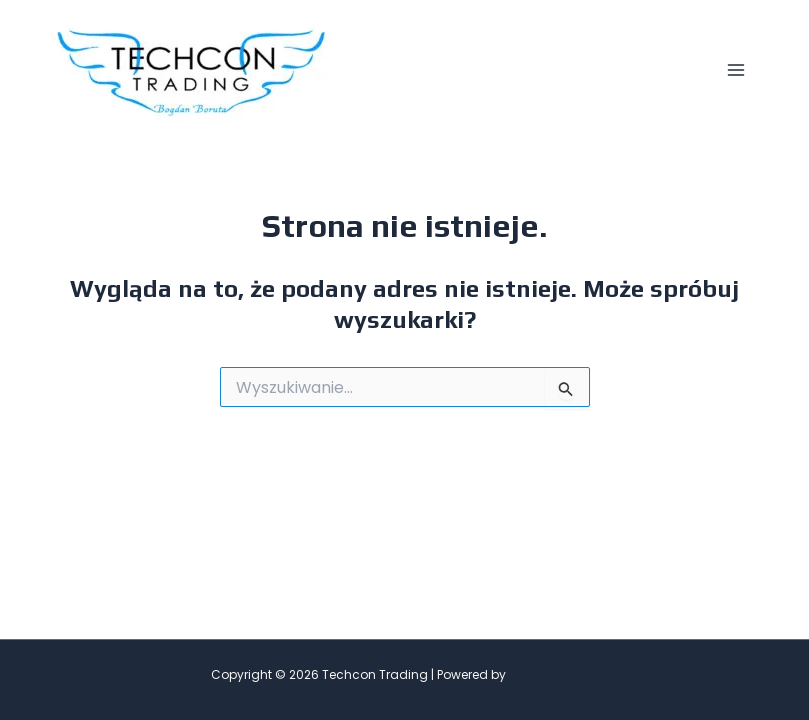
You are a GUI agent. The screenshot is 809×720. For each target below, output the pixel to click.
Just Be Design (553, 674)
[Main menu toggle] (736, 70)
